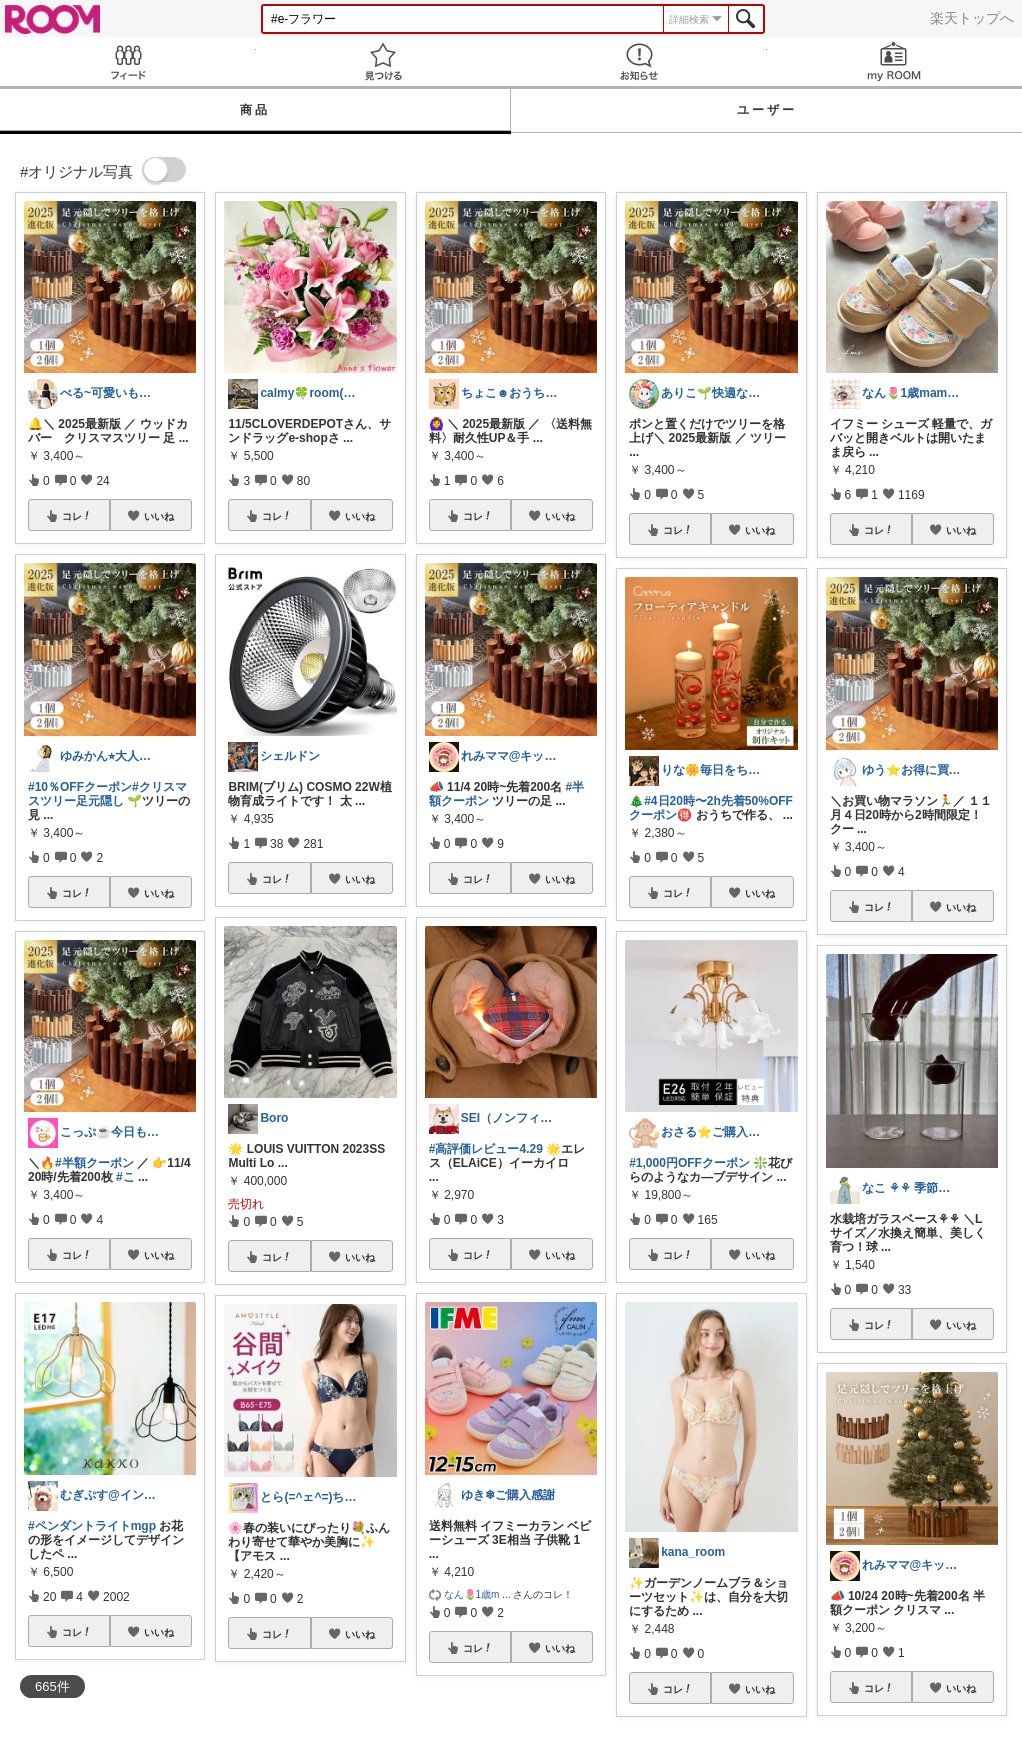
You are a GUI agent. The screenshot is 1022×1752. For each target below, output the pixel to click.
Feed (128, 61)
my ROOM (895, 61)
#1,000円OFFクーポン (689, 1163)
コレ (77, 516)
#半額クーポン (94, 1163)
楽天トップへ (972, 18)
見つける (384, 61)
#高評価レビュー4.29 (486, 1149)
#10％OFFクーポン (80, 787)
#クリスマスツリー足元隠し (107, 794)
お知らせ (639, 61)
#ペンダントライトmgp (92, 1526)
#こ (125, 1177)
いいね (159, 516)
